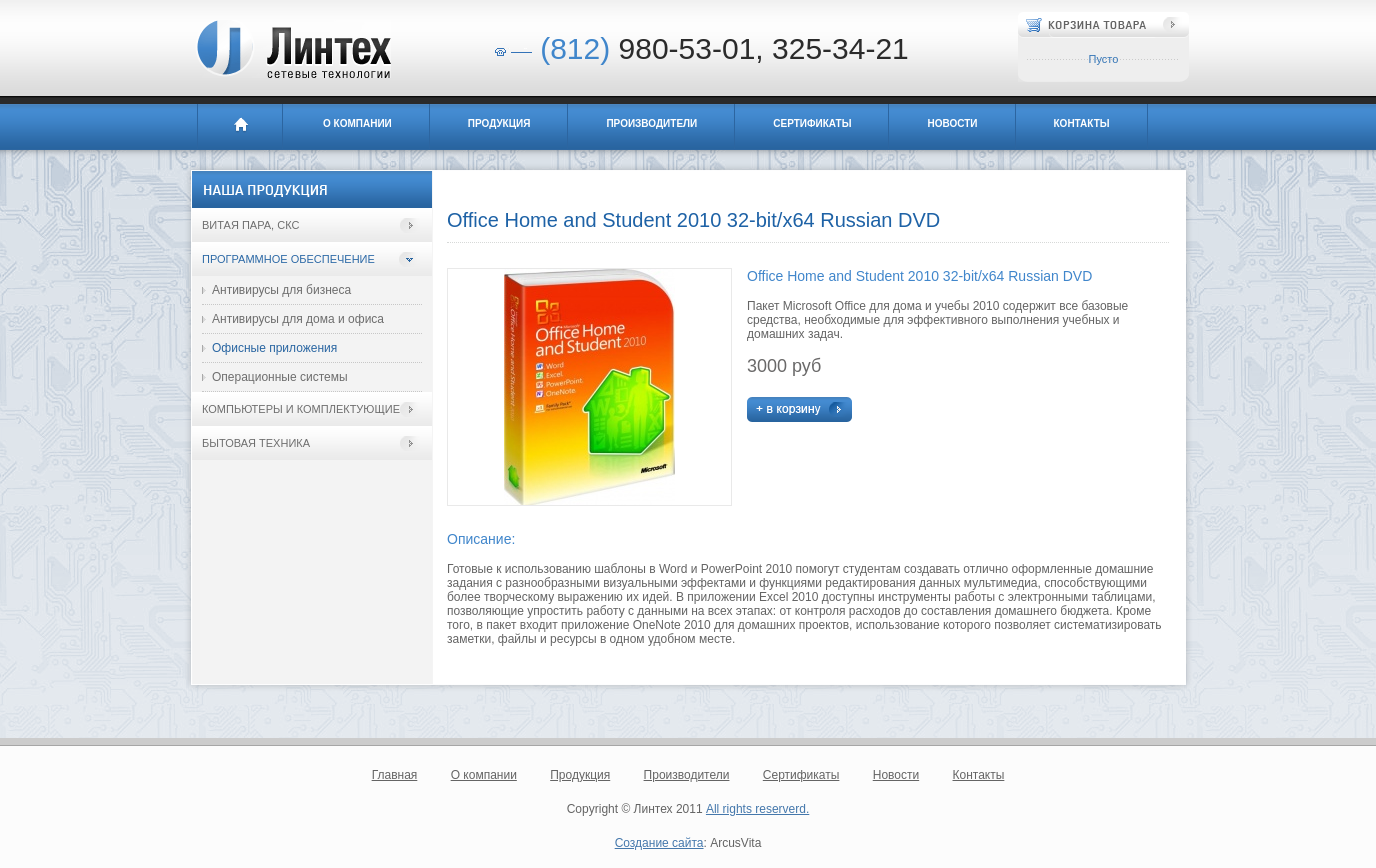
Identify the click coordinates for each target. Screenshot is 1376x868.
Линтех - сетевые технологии (292, 49)
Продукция (499, 123)
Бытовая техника (256, 443)
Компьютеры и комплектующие (301, 409)
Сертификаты (812, 123)
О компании (357, 123)
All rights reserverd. (757, 809)
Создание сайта (659, 843)
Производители (651, 123)
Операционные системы (280, 377)
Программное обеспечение (288, 259)
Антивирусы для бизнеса (281, 290)
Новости (952, 123)
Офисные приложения (274, 348)
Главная (240, 127)
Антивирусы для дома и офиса (298, 319)
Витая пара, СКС (250, 225)
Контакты (1082, 123)
